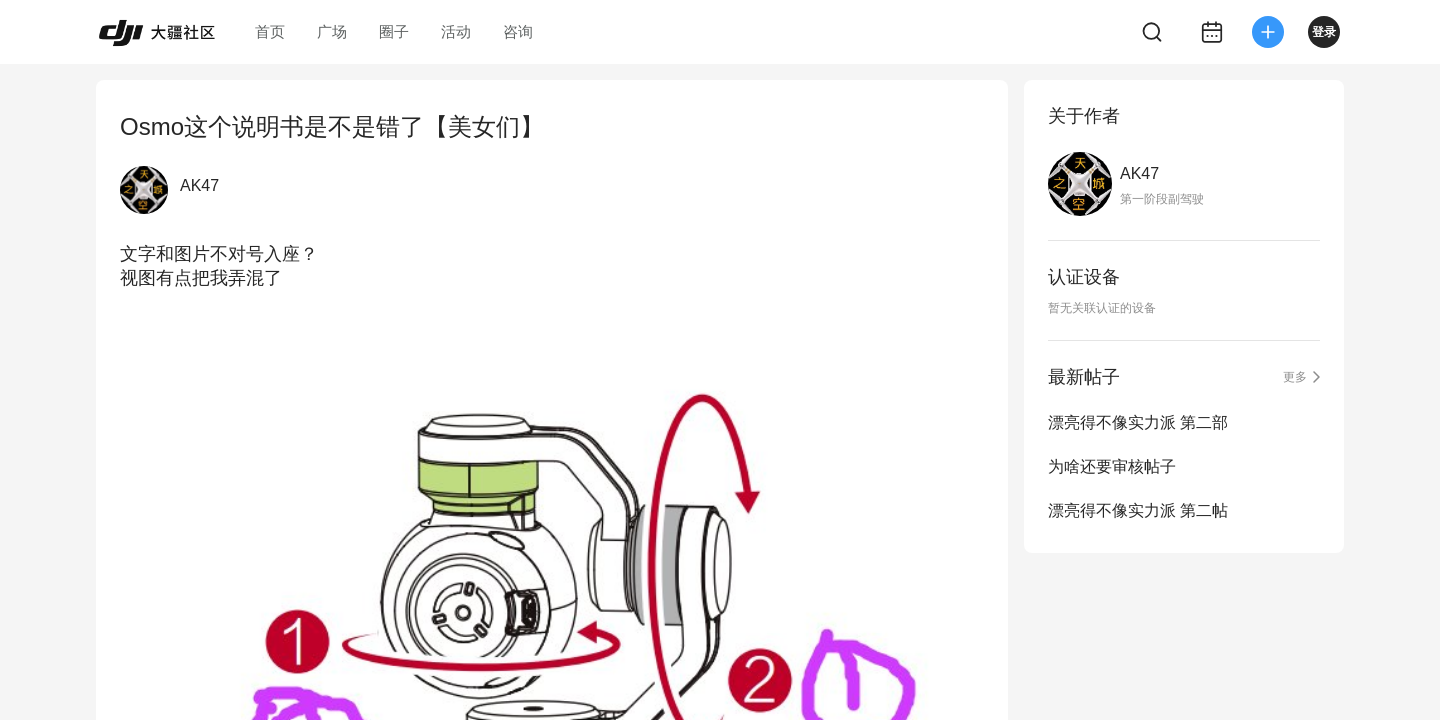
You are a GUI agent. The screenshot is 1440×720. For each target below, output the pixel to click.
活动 (456, 31)
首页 (270, 31)
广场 (332, 31)
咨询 (518, 31)
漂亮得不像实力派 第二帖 (1138, 510)
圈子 (394, 31)
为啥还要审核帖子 (1112, 466)
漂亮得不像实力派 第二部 (1138, 422)
